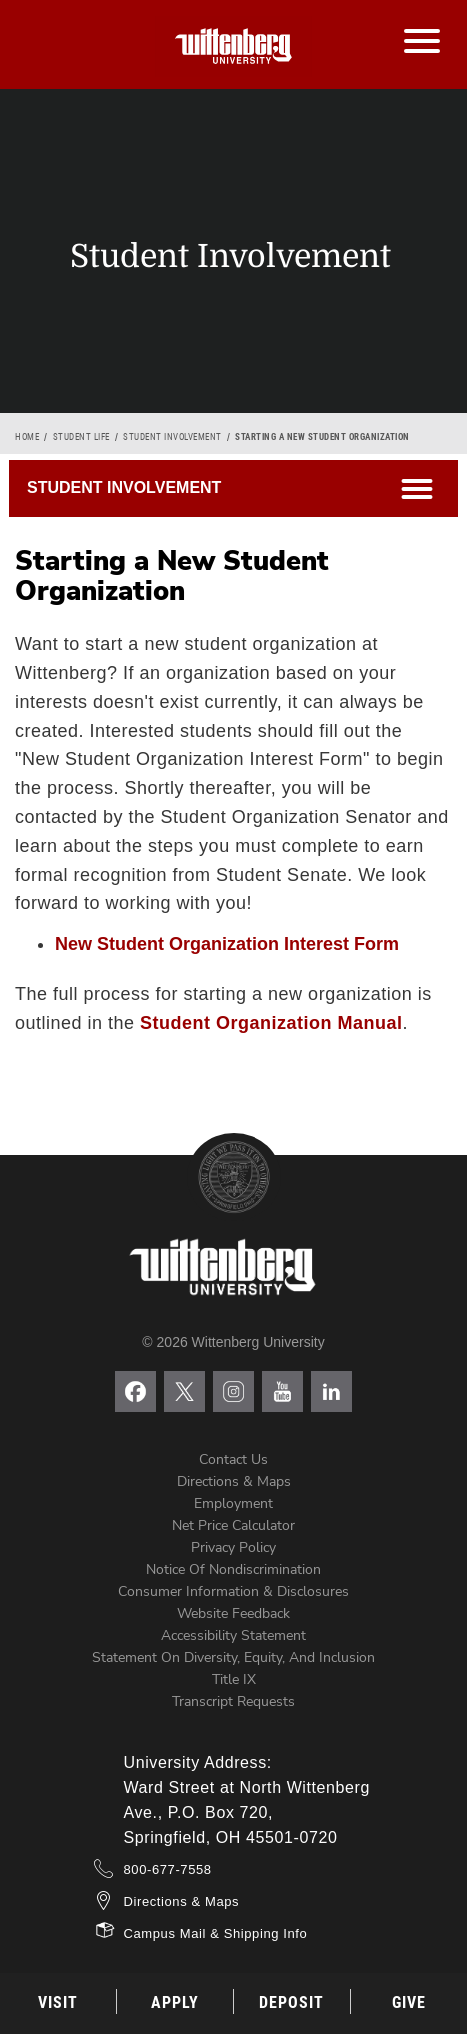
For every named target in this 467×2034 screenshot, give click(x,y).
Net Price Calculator (233, 1525)
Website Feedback (233, 1613)
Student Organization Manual (271, 1023)
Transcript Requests (233, 1701)
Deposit (291, 2002)
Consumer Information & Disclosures (233, 1591)
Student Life (81, 437)
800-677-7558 (168, 1869)
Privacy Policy (233, 1547)
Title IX (234, 1679)
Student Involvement (172, 437)
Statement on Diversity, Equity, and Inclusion (233, 1657)
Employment (233, 1503)
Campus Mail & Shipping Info (216, 1933)
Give (409, 2002)
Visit (58, 2002)
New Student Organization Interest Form (227, 944)
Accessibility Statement (233, 1635)
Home (27, 437)
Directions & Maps (234, 1481)
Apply (175, 2002)
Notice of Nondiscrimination (233, 1569)
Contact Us (233, 1459)
